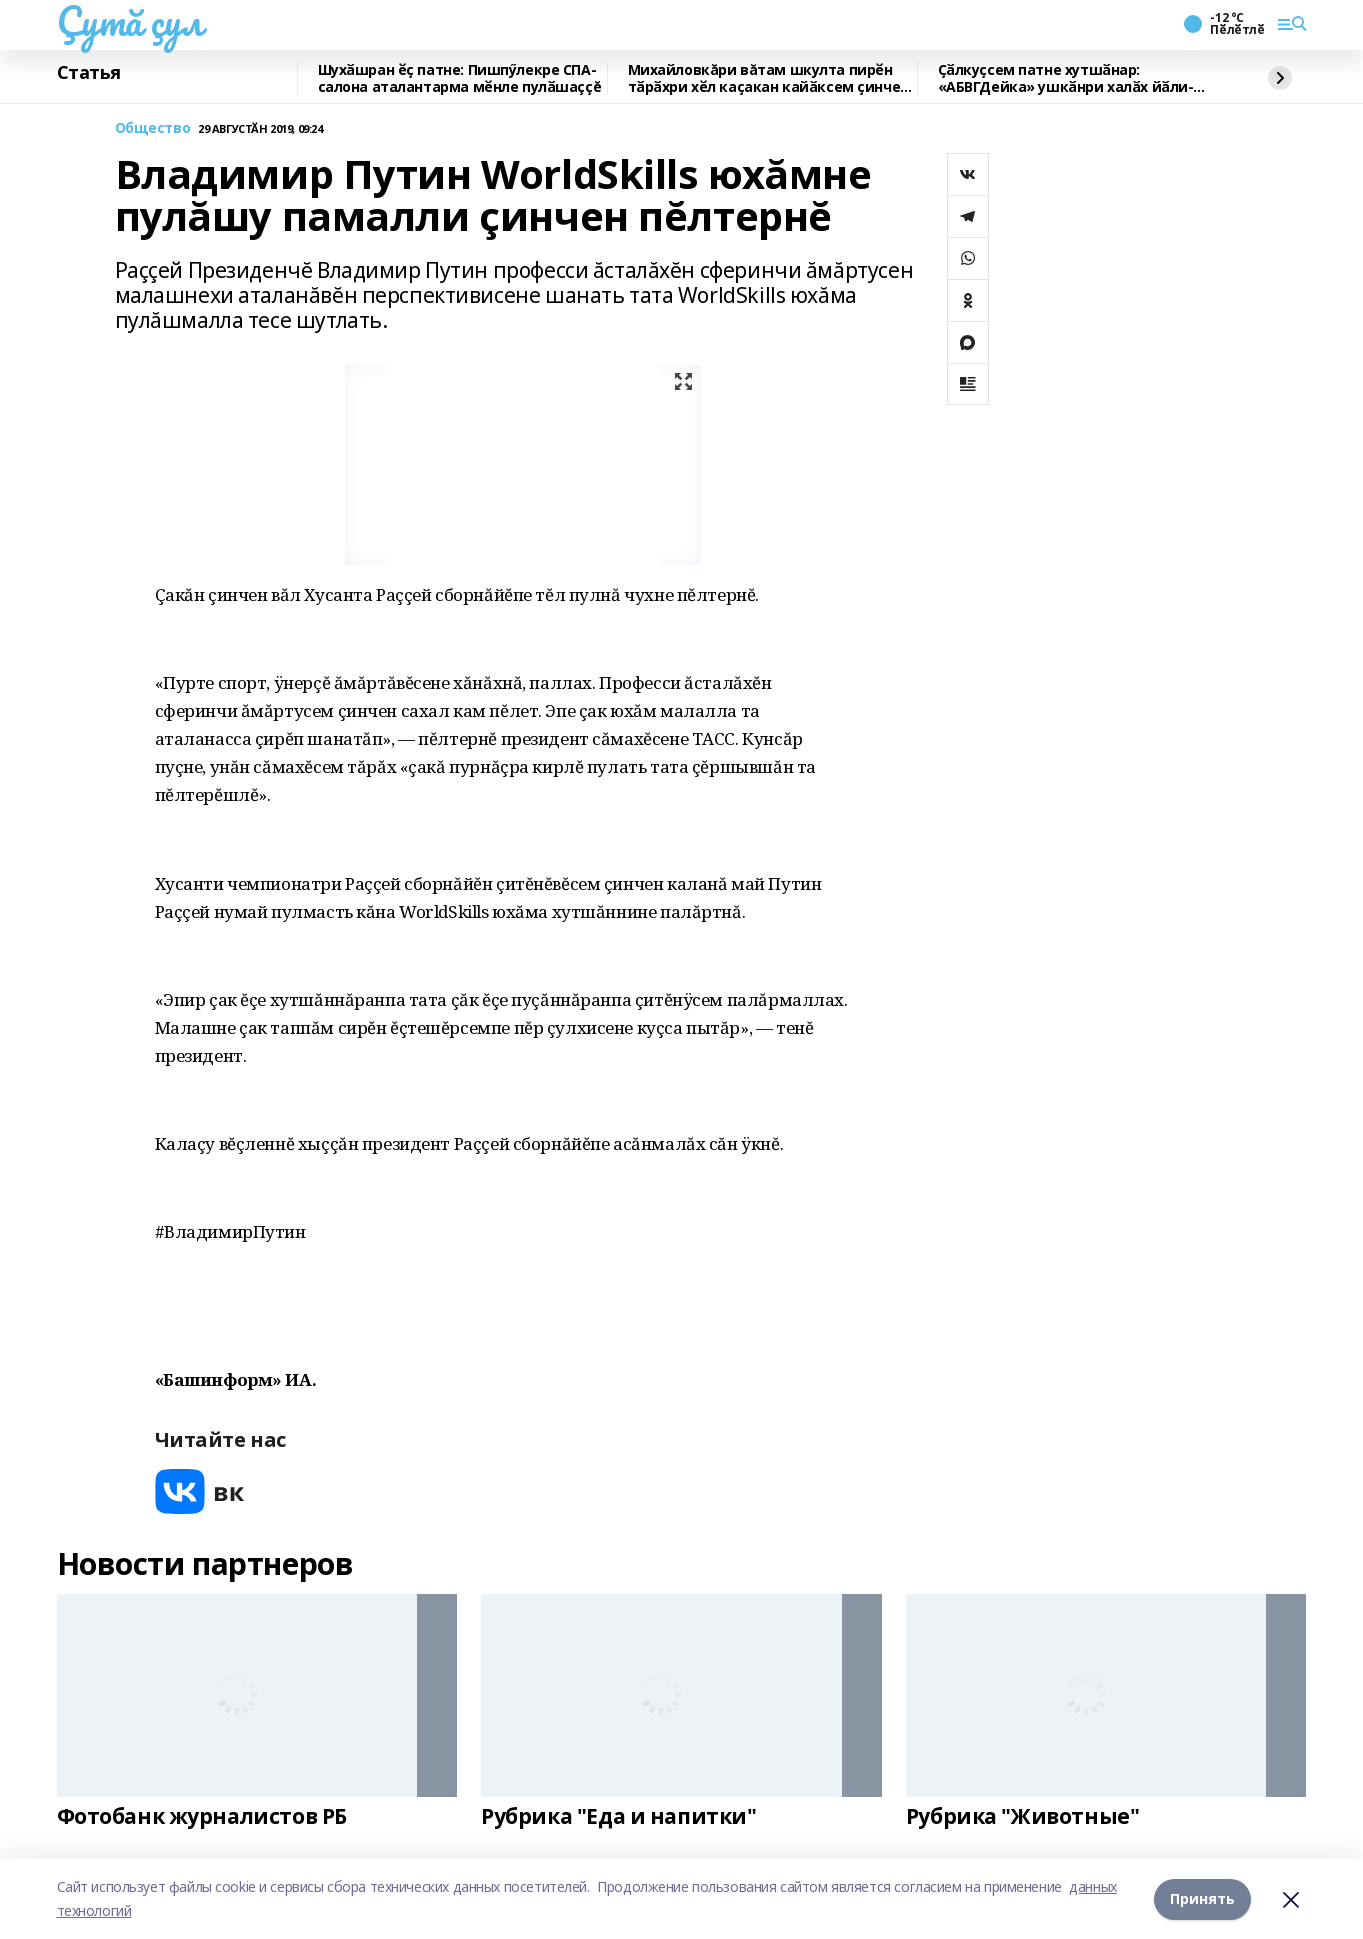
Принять (1202, 1898)
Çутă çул (130, 21)
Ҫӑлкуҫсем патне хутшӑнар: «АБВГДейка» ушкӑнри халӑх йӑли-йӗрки (1066, 78)
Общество (153, 128)
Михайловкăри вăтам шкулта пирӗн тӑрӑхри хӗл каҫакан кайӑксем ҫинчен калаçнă (768, 78)
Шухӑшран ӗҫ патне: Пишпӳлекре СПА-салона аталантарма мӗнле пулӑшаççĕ (460, 78)
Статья (89, 73)
